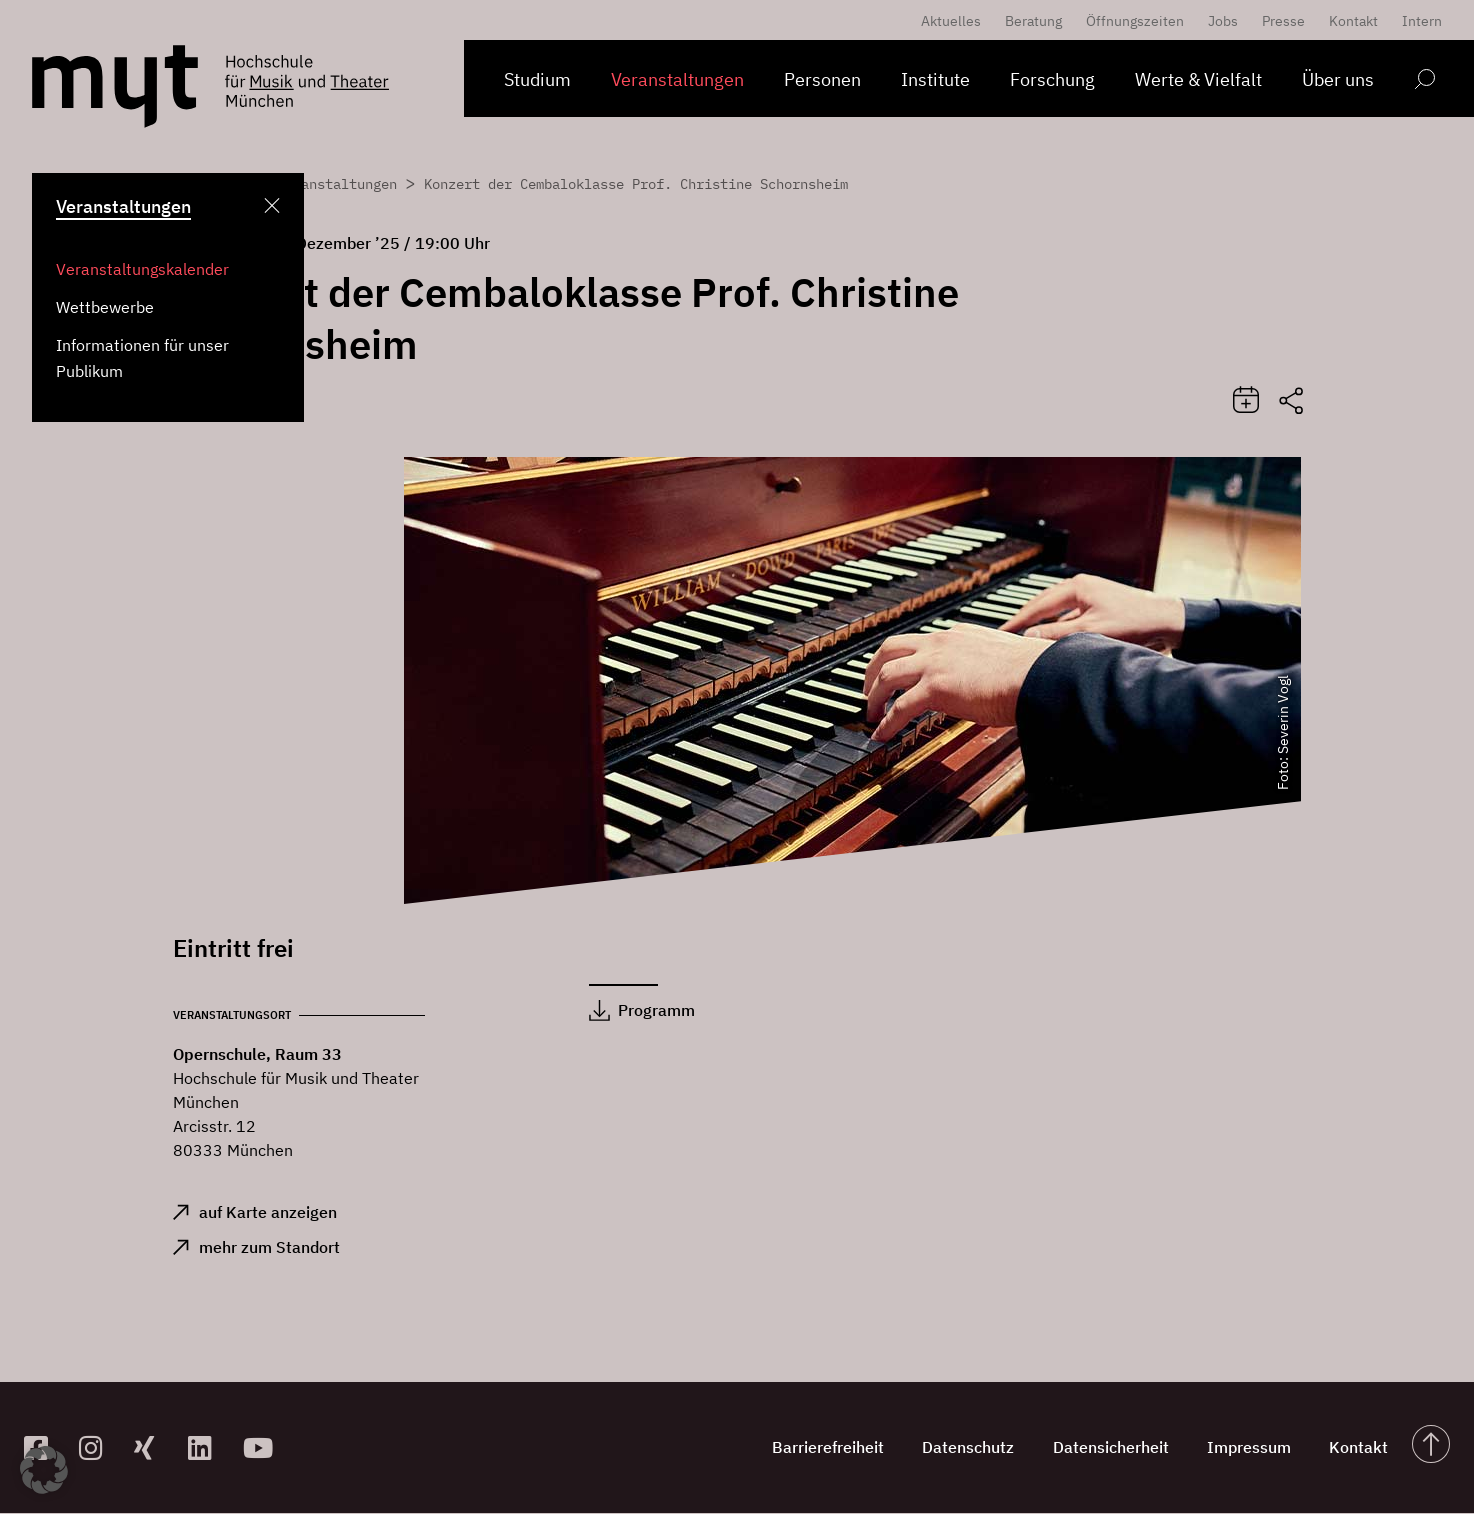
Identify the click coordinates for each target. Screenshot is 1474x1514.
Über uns (1338, 79)
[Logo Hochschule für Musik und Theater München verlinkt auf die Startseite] (115, 86)
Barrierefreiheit (820, 1448)
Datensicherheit (1106, 1448)
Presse (1283, 21)
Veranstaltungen (677, 79)
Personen (822, 79)
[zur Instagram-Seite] (98, 1448)
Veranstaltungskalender (142, 269)
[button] (44, 1470)
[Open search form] (1424, 82)
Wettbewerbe (105, 307)
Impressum (1246, 1448)
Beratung (1033, 21)
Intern (1422, 21)
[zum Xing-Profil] (153, 1448)
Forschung (1052, 79)
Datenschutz (962, 1448)
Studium (537, 79)
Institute (935, 79)
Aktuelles (951, 21)
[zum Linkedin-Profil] (207, 1448)
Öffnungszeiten (1135, 21)
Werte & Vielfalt (1198, 79)
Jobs (1223, 21)
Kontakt (1353, 21)
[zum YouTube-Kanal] (262, 1448)
